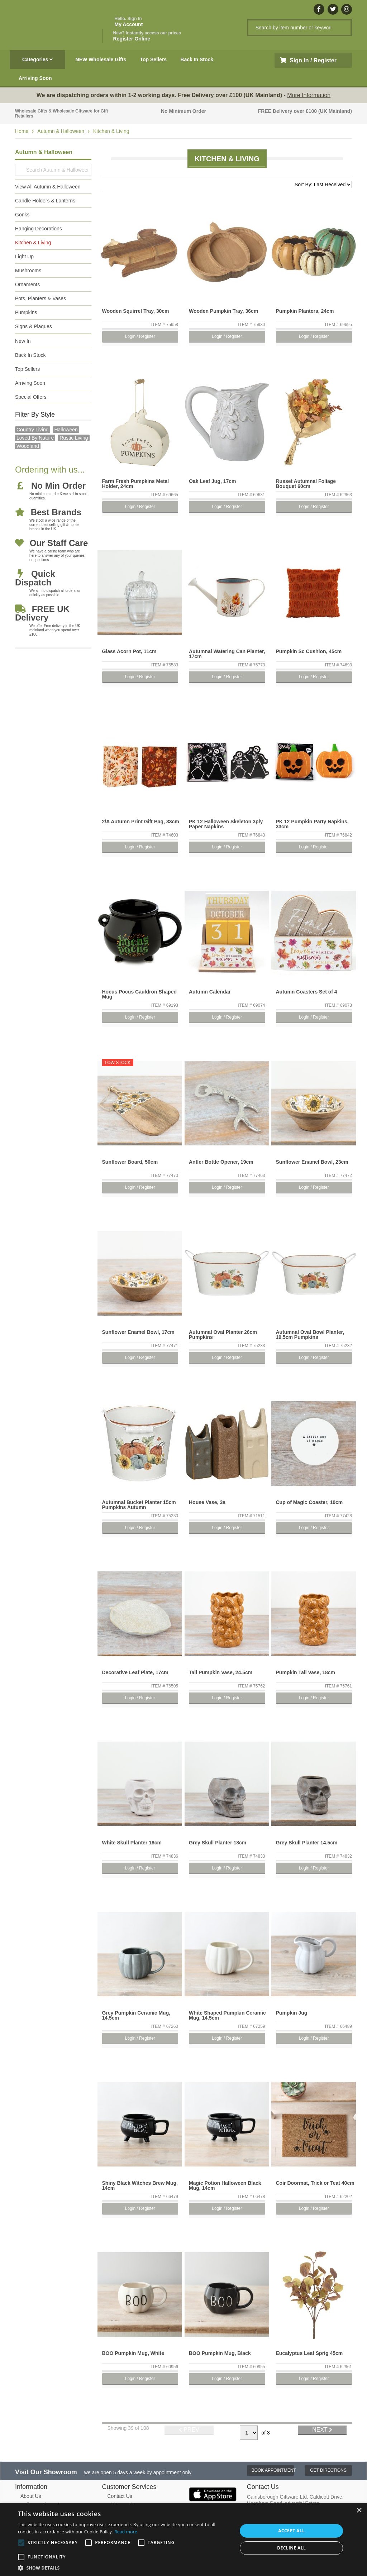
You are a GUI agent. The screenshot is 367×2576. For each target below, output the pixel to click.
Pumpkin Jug (292, 2013)
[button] (124, 2567)
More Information (308, 95)
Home (21, 131)
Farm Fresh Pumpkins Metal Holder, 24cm (135, 483)
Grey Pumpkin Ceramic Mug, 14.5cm (136, 2015)
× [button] (359, 2510)
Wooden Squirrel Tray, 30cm (135, 311)
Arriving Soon (35, 78)
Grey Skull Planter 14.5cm (307, 1842)
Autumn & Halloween (60, 131)
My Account (129, 21)
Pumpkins (26, 312)
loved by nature (35, 438)
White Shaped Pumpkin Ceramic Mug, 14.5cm (227, 2015)
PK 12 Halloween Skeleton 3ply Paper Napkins (226, 824)
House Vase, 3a (207, 1502)
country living (32, 429)
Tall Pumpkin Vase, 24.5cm (220, 1672)
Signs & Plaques (33, 326)
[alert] (183, 2539)
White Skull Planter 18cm (132, 1842)
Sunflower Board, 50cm (130, 1162)
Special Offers (31, 397)
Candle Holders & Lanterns (45, 201)
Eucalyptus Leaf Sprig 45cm (309, 2353)
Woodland (27, 446)
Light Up (24, 256)
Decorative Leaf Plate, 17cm (135, 1672)
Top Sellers (153, 59)
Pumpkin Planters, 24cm (305, 311)
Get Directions (328, 2470)
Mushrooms (28, 270)
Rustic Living (73, 438)
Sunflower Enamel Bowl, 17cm (138, 1332)
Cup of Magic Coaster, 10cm (309, 1502)
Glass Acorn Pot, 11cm (129, 651)
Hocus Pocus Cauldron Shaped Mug (139, 994)
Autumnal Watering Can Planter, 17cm (227, 653)
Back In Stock (196, 59)
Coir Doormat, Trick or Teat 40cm (315, 2183)
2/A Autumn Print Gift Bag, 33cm (140, 821)
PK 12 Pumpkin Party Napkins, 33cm (312, 824)
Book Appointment (273, 2470)
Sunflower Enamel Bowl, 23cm (312, 1162)
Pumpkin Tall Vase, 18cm (305, 1672)
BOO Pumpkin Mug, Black (220, 2353)
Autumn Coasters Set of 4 (306, 992)
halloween (65, 429)
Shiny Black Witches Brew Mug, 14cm (140, 2185)
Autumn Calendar (210, 992)
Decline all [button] (291, 2548)
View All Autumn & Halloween (48, 187)
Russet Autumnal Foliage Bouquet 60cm (306, 483)
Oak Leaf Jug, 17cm (212, 481)
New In (23, 341)
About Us (30, 2496)
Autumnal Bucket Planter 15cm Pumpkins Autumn (139, 1504)
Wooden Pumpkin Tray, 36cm (223, 311)
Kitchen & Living (111, 131)
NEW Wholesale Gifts (101, 59)
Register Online (147, 36)
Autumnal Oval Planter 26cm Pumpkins (223, 1334)
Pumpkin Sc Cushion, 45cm (309, 651)
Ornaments (27, 284)
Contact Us (120, 2496)
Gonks (22, 214)
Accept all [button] (291, 2531)
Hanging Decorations (38, 228)
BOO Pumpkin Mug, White (133, 2353)
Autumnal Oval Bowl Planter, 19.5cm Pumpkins (310, 1334)
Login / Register (140, 336)
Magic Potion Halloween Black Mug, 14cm (225, 2185)
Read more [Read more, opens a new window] (125, 2532)
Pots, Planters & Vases (40, 298)
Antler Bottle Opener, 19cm (221, 1162)
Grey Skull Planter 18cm (217, 1842)
